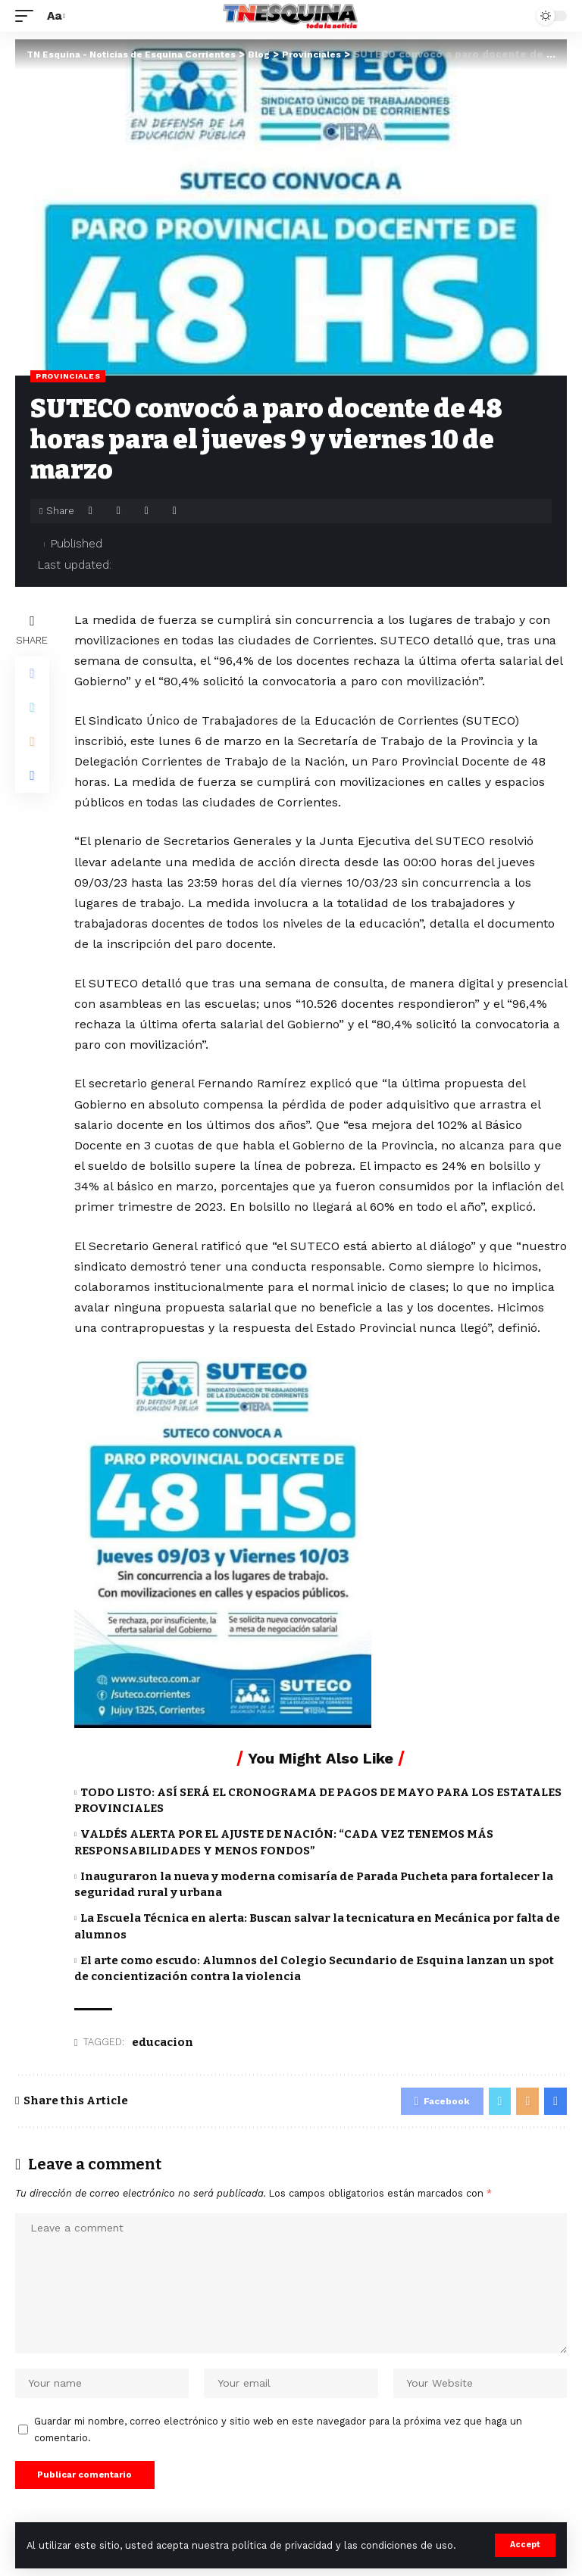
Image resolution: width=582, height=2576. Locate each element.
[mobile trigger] (28, 15)
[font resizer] (54, 15)
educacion (162, 2042)
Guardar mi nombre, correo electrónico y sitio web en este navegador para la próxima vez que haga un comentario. (278, 2436)
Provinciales (68, 376)
